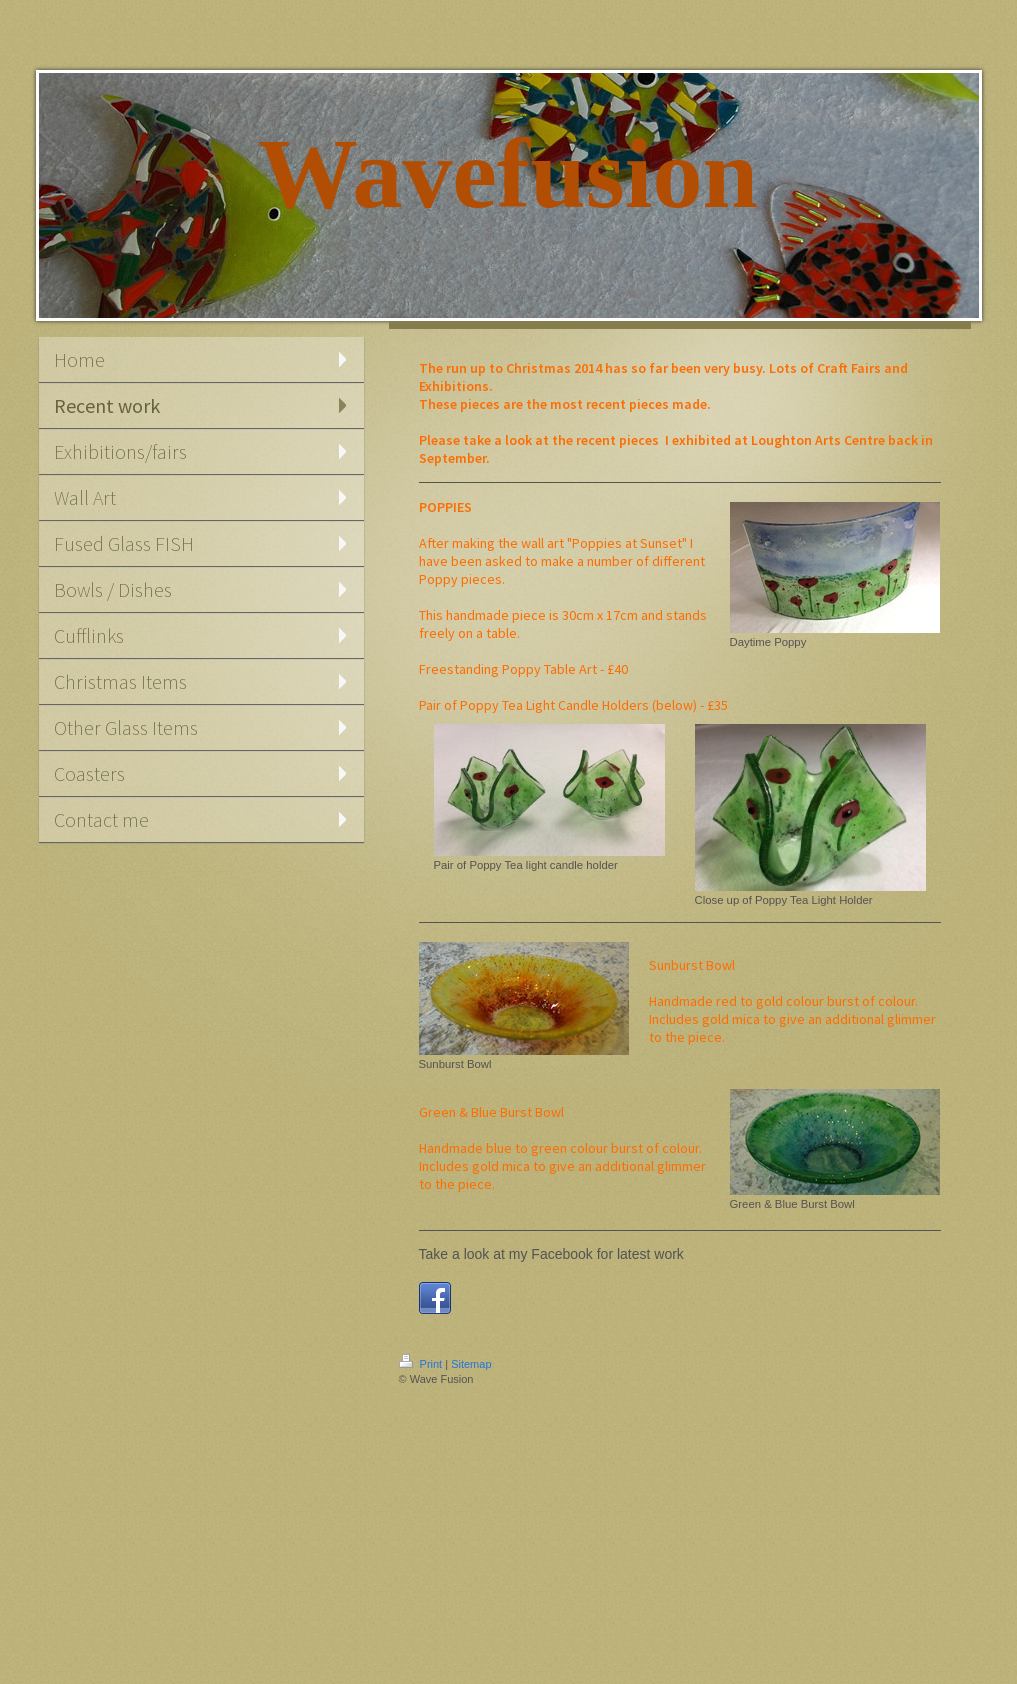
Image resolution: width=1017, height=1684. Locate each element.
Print (422, 1364)
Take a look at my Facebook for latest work (551, 1254)
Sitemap (471, 1364)
